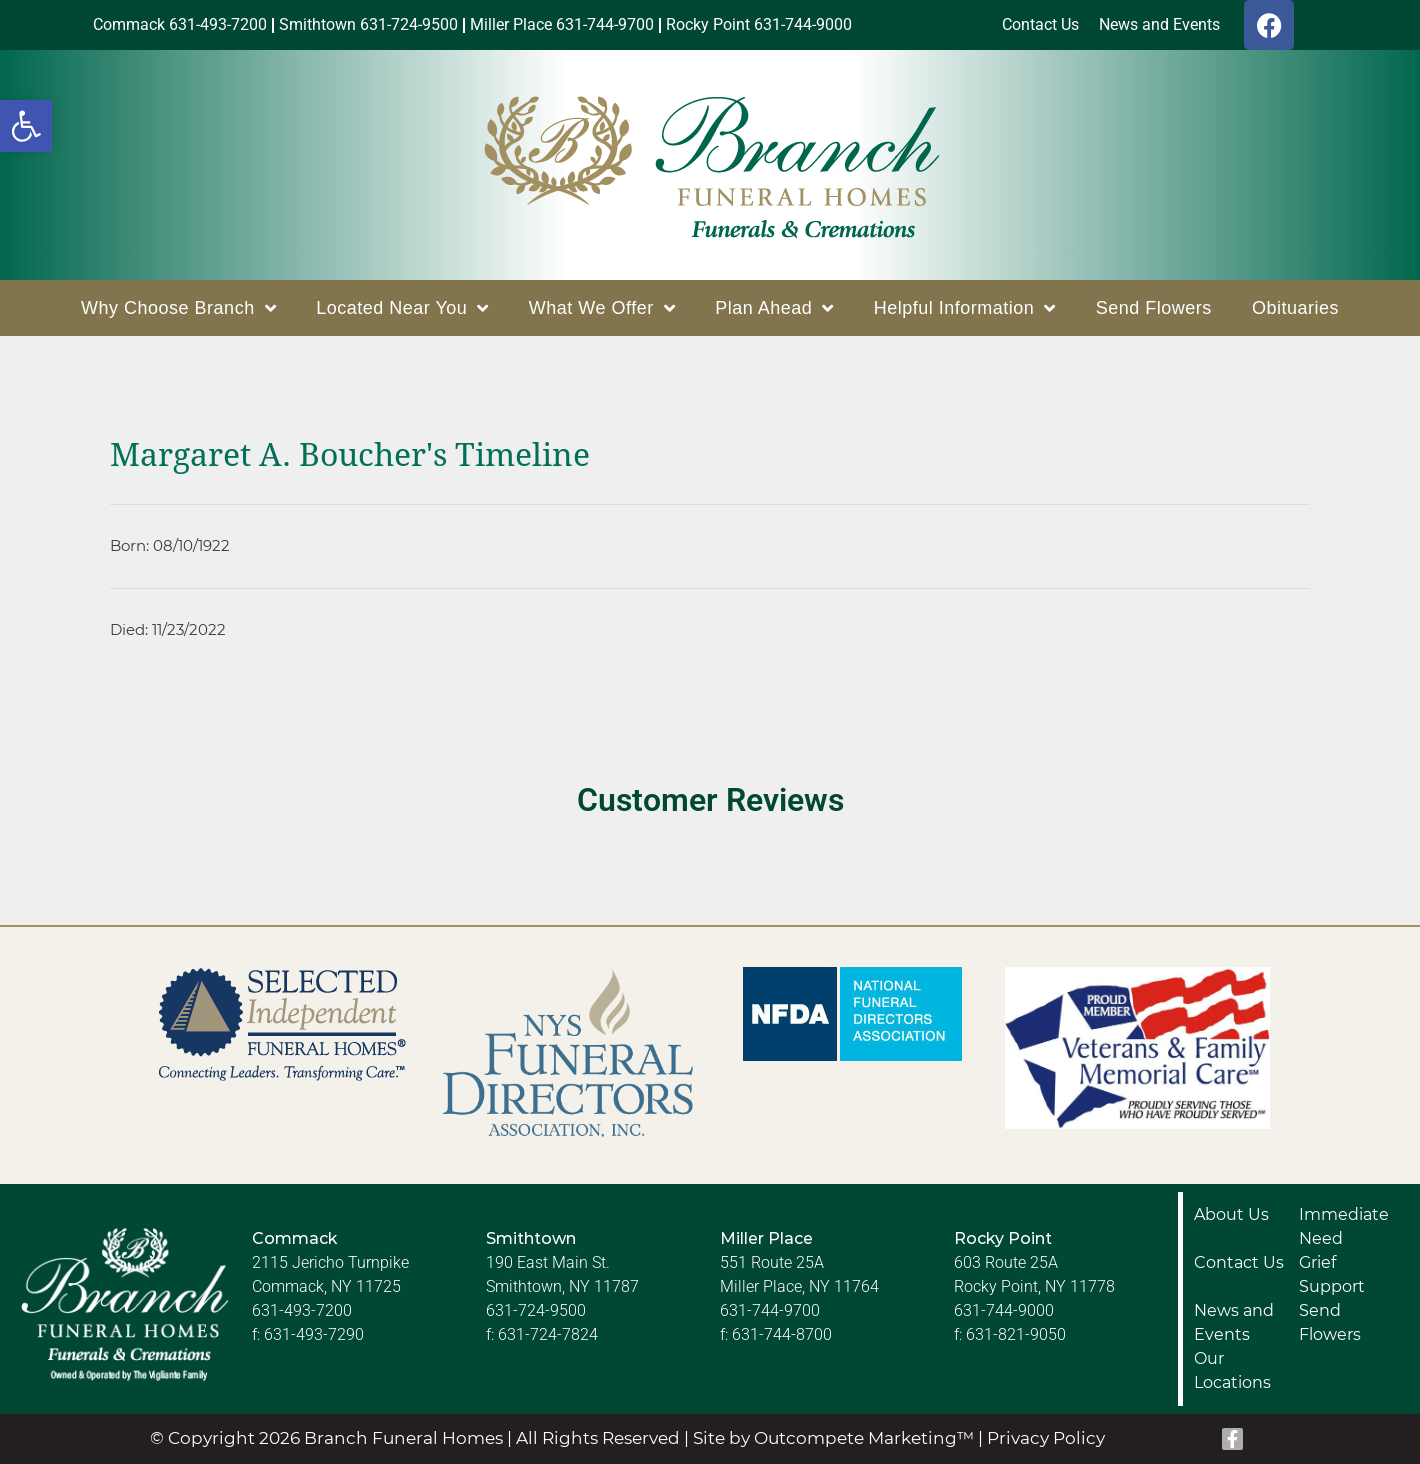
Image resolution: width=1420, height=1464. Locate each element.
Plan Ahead (774, 308)
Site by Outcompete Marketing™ (833, 1438)
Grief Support (1332, 1274)
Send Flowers (1154, 308)
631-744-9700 (770, 1310)
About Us (1231, 1214)
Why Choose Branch (178, 308)
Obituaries (1295, 308)
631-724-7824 (548, 1334)
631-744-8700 (782, 1334)
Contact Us (1239, 1262)
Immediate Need (1344, 1226)
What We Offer (602, 308)
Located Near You (402, 308)
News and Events (1234, 1322)
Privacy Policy (1046, 1438)
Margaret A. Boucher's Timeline (350, 455)
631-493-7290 (314, 1334)
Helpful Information (965, 308)
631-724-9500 (536, 1310)
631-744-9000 (1004, 1310)
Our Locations (1232, 1370)
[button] (26, 126)
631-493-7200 (302, 1310)
